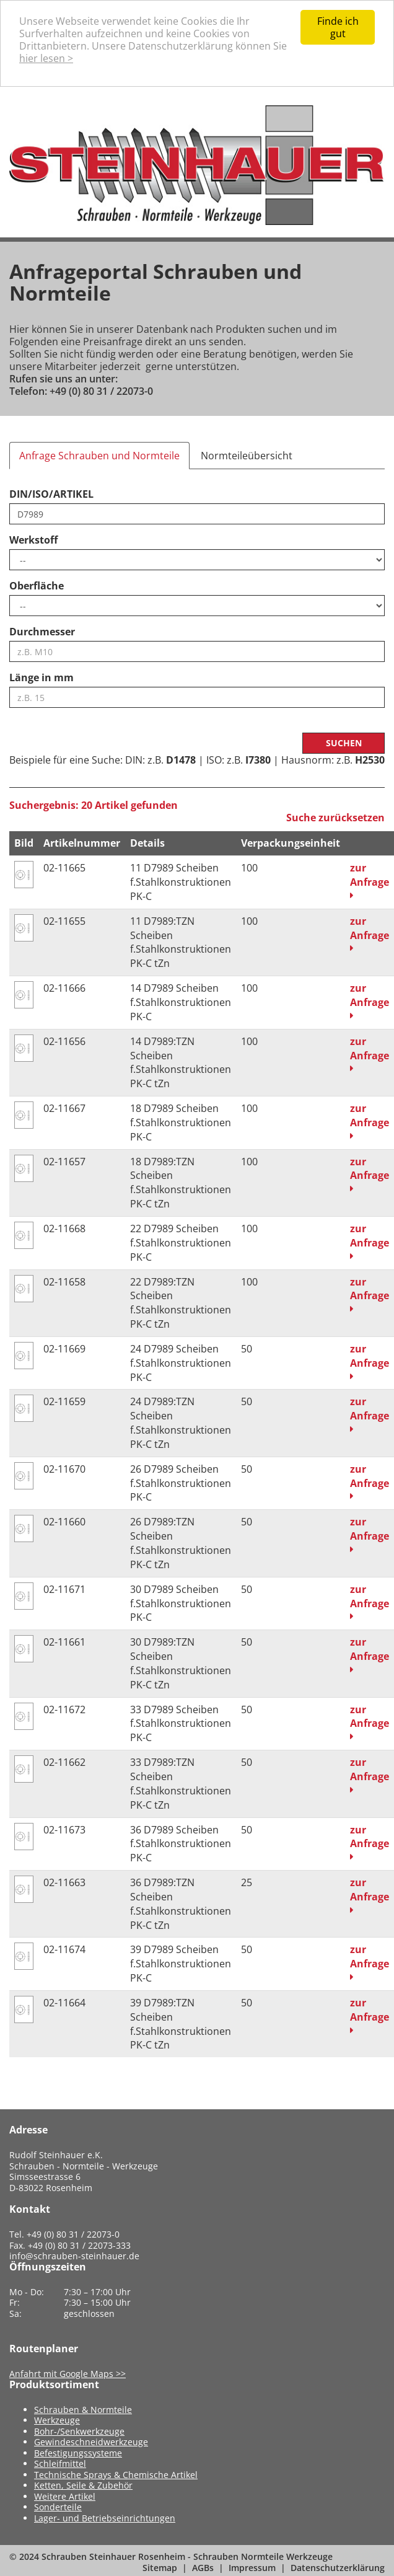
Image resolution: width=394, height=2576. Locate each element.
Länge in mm (41, 677)
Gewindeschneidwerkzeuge (91, 2442)
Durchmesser (42, 631)
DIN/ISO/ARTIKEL (51, 494)
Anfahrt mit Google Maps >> (67, 2374)
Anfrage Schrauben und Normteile (99, 455)
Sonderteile (58, 2507)
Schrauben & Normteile (83, 2409)
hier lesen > (46, 58)
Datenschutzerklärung (338, 2568)
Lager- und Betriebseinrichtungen (104, 2518)
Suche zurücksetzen (335, 817)
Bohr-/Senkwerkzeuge (79, 2431)
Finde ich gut (338, 27)
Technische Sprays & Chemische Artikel (116, 2475)
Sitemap (159, 2568)
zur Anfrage (369, 880)
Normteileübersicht (246, 455)
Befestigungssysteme (78, 2453)
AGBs (203, 2568)
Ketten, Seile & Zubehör (83, 2485)
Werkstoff (33, 540)
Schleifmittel (60, 2463)
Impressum (252, 2568)
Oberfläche (36, 586)
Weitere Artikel (64, 2496)
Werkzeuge (57, 2420)
